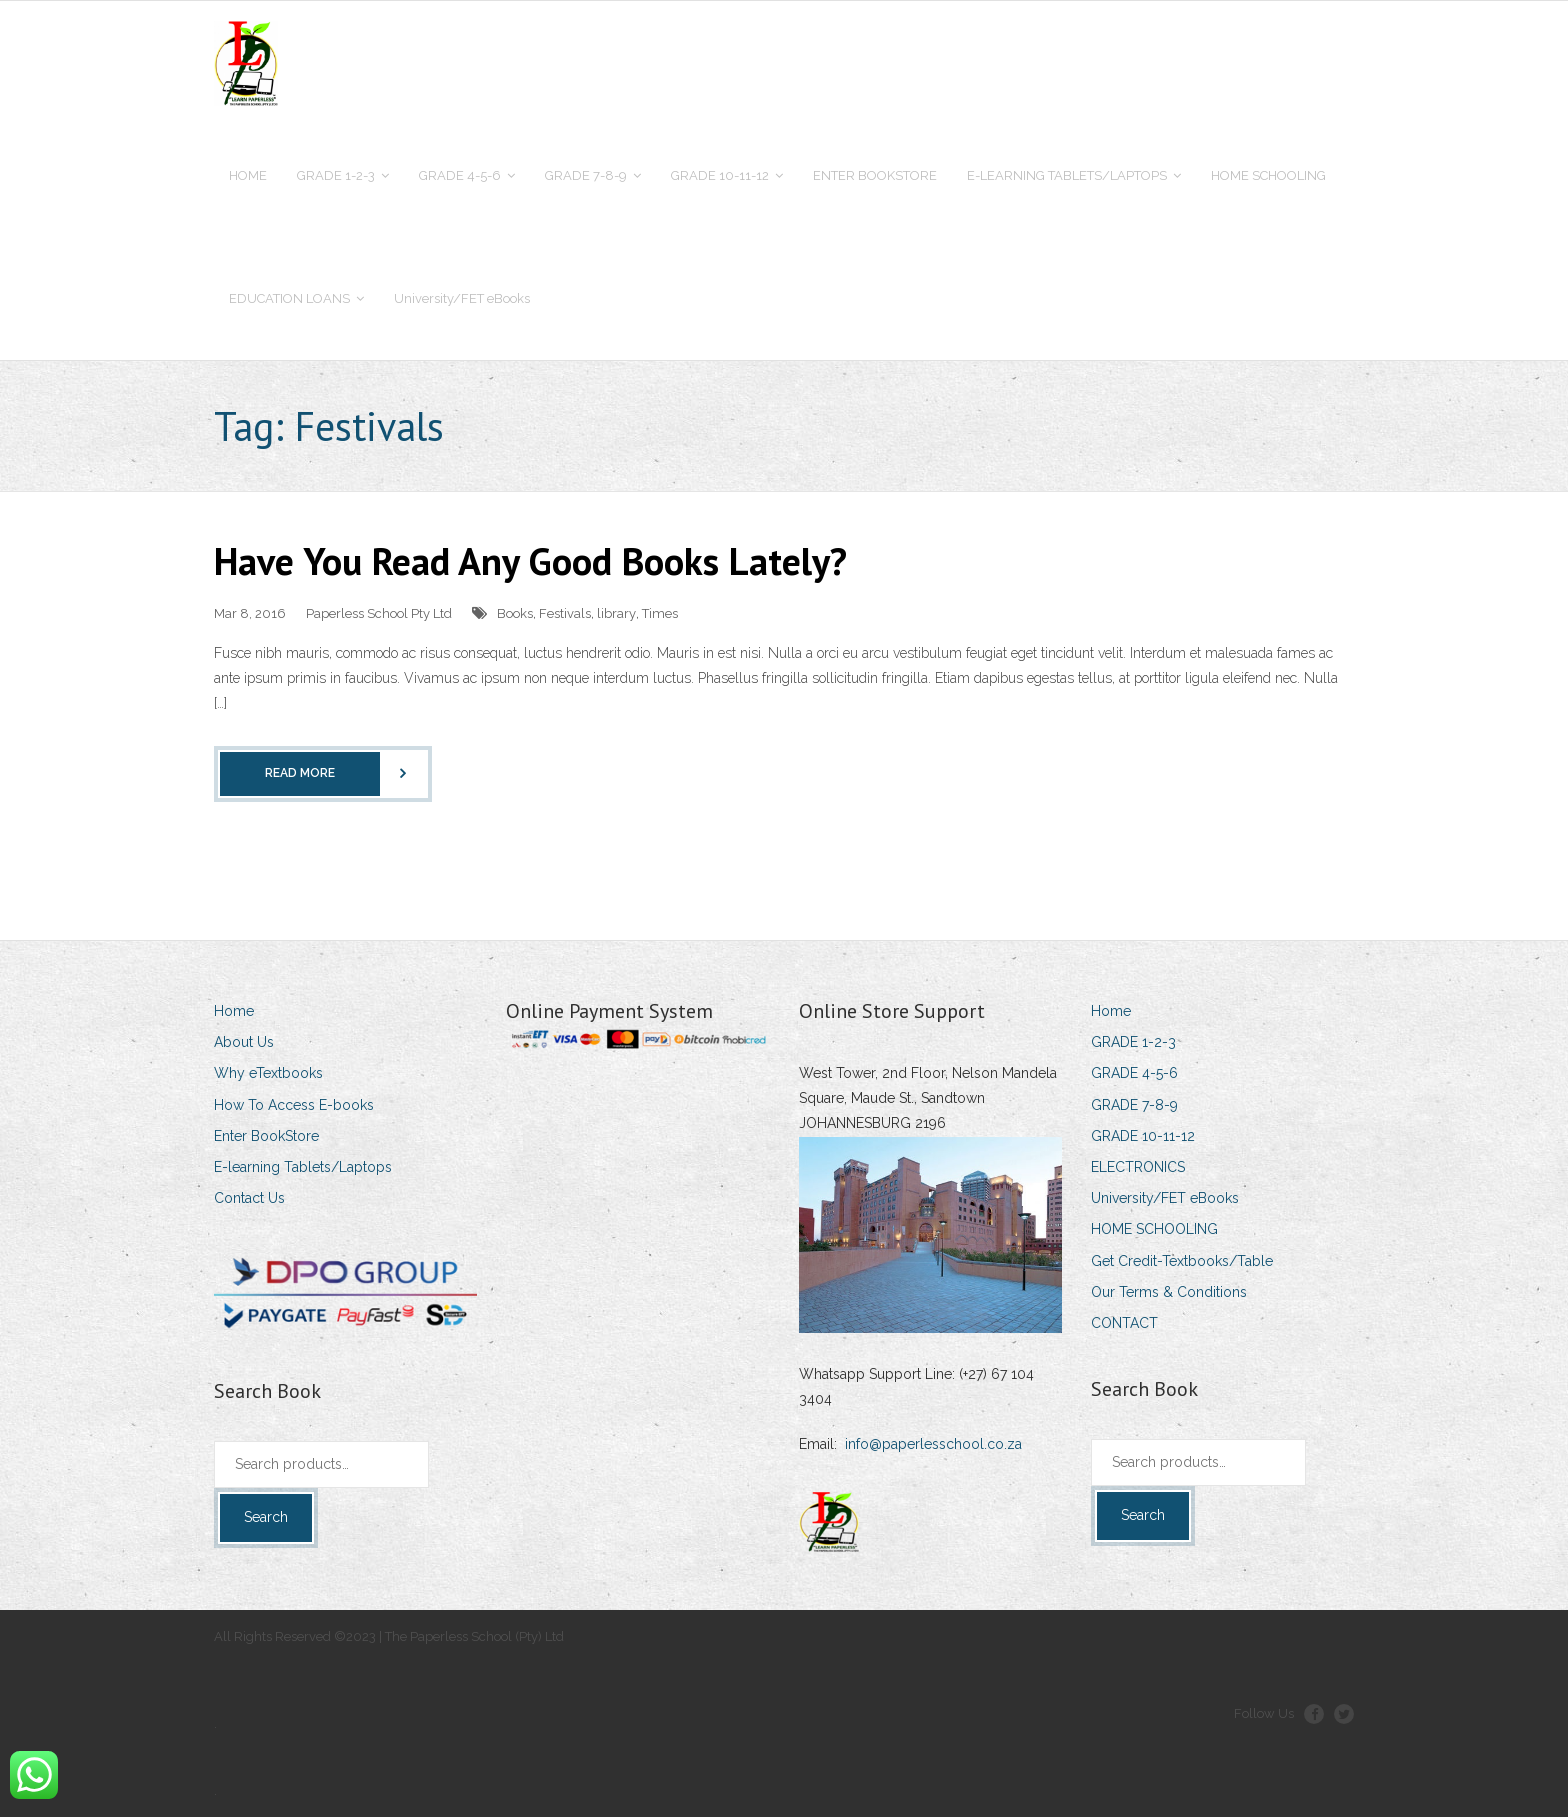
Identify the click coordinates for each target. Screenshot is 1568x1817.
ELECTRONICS (1138, 1167)
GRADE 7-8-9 (1134, 1105)
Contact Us (249, 1198)
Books (515, 613)
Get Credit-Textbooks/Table (1182, 1261)
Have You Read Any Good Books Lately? (530, 560)
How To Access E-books (294, 1105)
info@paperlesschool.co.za (933, 1444)
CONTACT (1124, 1323)
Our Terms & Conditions (1169, 1292)
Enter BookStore (266, 1136)
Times (660, 613)
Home (234, 1011)
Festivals (565, 613)
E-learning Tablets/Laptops (303, 1167)
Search (266, 1517)
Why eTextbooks (268, 1073)
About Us (244, 1042)
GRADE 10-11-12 (1143, 1136)
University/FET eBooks (1165, 1198)
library (616, 613)
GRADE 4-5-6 (1134, 1073)
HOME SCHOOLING (1154, 1229)
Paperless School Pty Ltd (379, 613)
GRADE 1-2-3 (1133, 1042)
